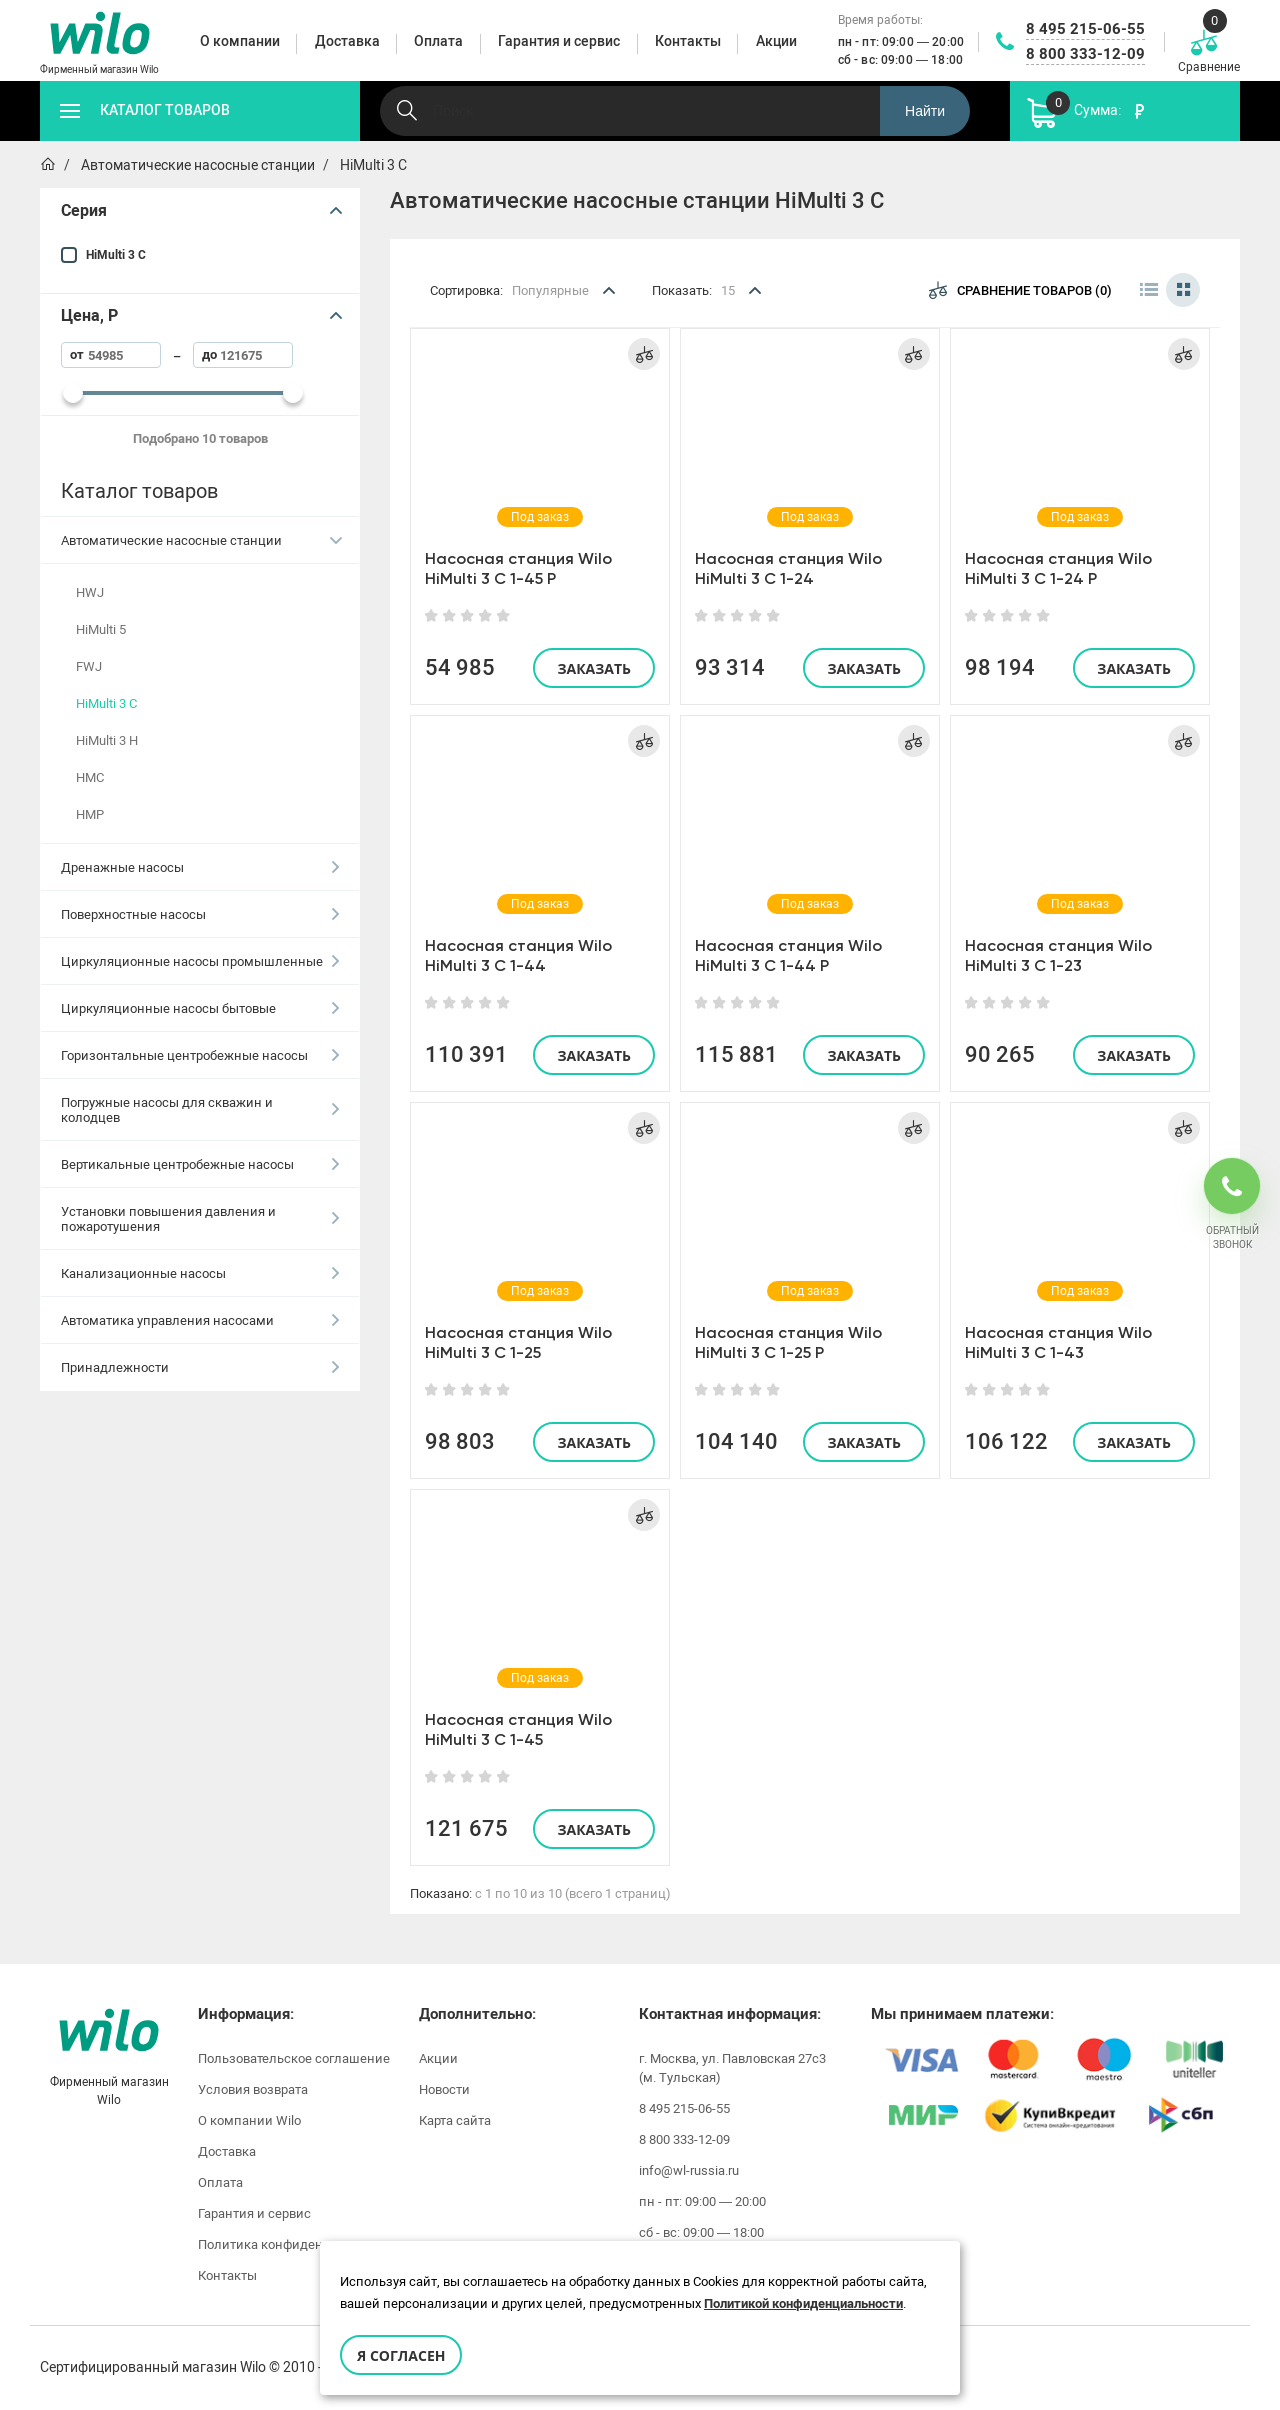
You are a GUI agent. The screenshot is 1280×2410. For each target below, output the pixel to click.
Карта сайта (455, 2120)
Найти (925, 111)
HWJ (90, 592)
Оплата (220, 2182)
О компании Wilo (249, 2120)
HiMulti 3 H (107, 740)
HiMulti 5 (101, 629)
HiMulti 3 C (116, 255)
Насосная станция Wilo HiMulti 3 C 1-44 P (788, 955)
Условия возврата (253, 2089)
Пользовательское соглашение (294, 2058)
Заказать (594, 668)
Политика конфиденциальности (297, 2244)
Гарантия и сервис (254, 2213)
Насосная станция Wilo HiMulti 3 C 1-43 (1058, 1342)
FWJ (89, 666)
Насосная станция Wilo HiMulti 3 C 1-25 (518, 1342)
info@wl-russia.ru (689, 2170)
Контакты (227, 2275)
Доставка (227, 2151)
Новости (444, 2089)
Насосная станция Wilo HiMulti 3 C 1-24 (788, 568)
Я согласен (401, 2355)
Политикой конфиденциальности (803, 2303)
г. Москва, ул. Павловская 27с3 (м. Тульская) (732, 2068)
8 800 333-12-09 (1085, 54)
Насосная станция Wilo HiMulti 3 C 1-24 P (1058, 568)
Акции (438, 2058)
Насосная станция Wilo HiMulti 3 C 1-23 (1058, 955)
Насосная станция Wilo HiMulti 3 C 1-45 (518, 1729)
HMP (90, 814)
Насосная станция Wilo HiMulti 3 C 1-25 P (788, 1342)
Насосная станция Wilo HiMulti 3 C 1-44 (518, 955)
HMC (90, 777)
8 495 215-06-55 (1085, 29)
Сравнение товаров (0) (1020, 290)
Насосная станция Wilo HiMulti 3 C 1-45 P (518, 568)
